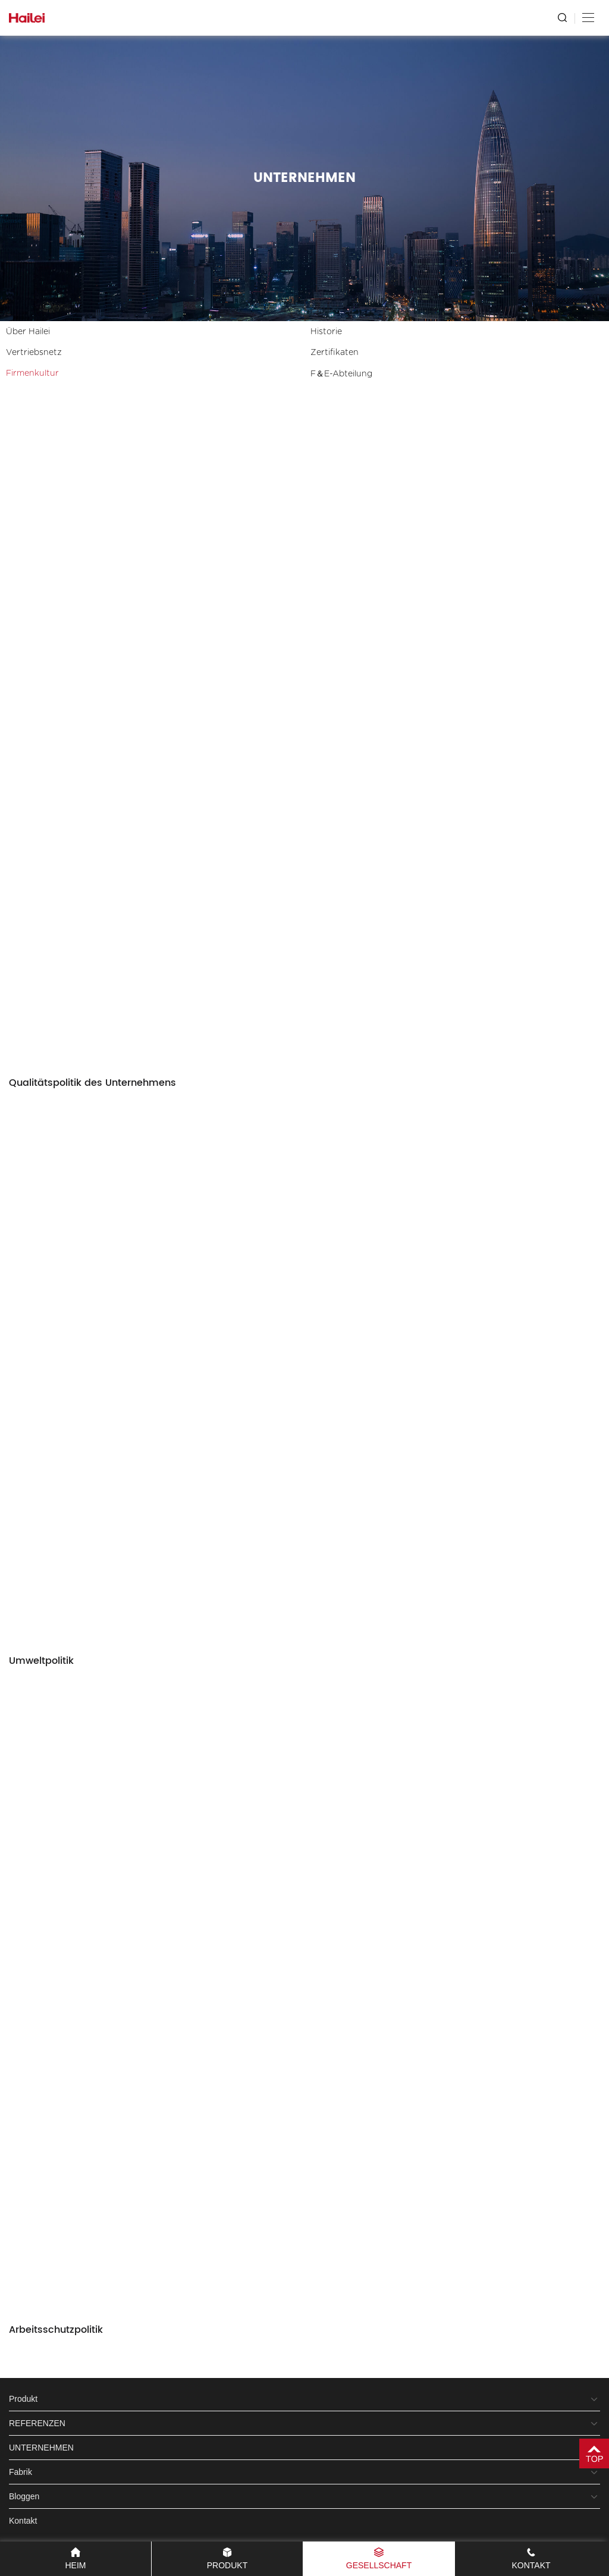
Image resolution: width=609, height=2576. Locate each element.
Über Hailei (28, 332)
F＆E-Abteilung (341, 374)
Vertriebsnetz (34, 352)
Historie (326, 332)
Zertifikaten (334, 352)
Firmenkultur (32, 373)
